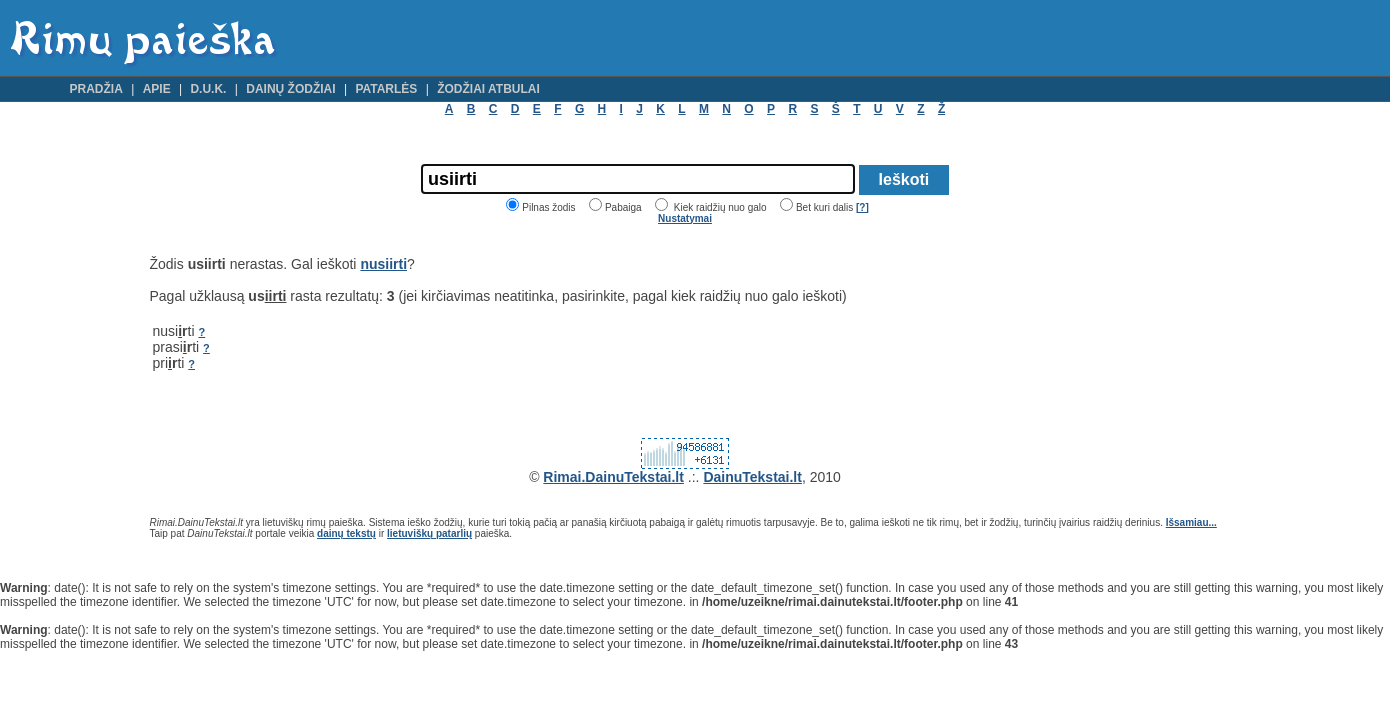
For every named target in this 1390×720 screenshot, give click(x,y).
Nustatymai (685, 218)
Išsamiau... (1191, 522)
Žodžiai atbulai (488, 89)
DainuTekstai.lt (752, 477)
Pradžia (96, 89)
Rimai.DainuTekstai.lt (613, 477)
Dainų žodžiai (290, 89)
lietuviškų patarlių (429, 533)
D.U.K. (208, 89)
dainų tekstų (346, 533)
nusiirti (383, 264)
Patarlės (386, 89)
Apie (157, 89)
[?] (862, 207)
